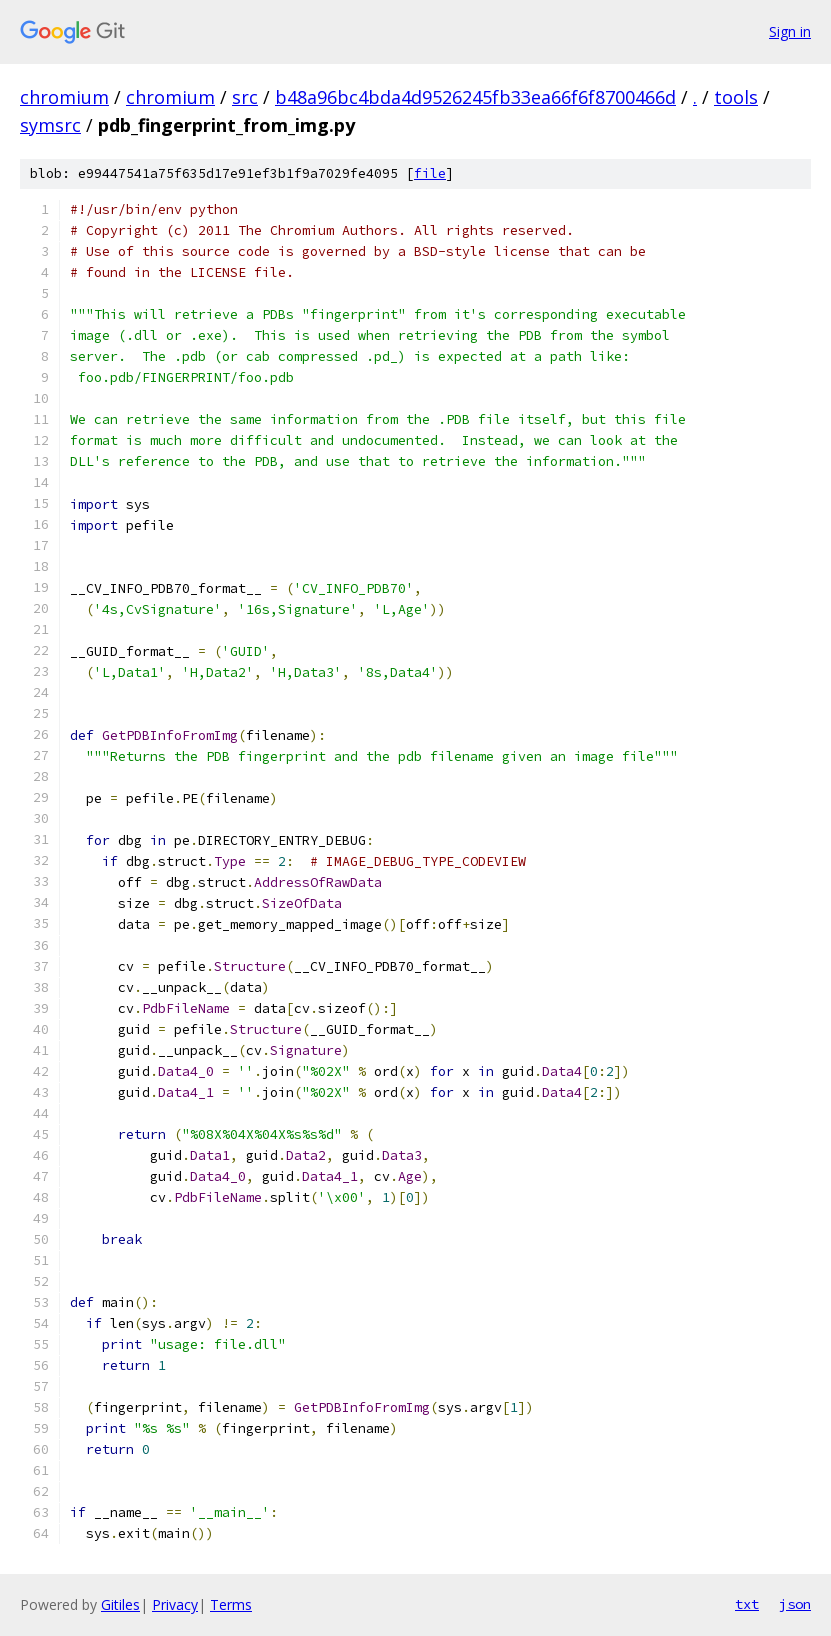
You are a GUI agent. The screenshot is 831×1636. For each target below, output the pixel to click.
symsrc (50, 125)
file (430, 173)
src (245, 97)
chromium (64, 97)
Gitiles (120, 1604)
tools (736, 97)
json (795, 1604)
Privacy (175, 1604)
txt (747, 1604)
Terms (231, 1604)
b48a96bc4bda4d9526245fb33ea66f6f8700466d (475, 97)
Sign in (790, 31)
